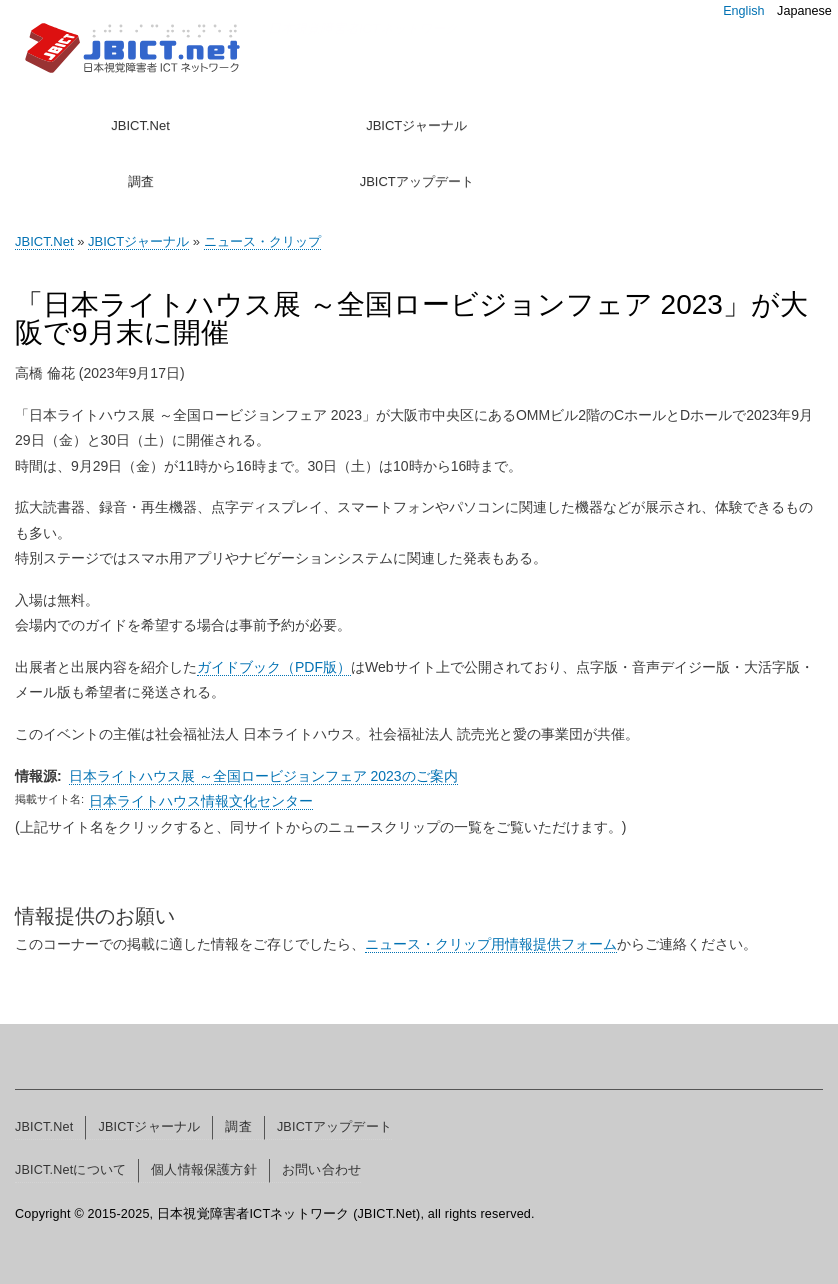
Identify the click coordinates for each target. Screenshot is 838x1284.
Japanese (804, 11)
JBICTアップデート (417, 181)
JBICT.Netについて (70, 1170)
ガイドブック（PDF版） (274, 667)
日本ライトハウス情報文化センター (201, 801)
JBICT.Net (140, 125)
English (743, 11)
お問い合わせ (321, 1170)
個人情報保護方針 (204, 1170)
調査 (141, 181)
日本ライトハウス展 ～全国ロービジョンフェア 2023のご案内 (263, 776)
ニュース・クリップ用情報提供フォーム (491, 944)
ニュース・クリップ (262, 241)
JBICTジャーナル (416, 125)
